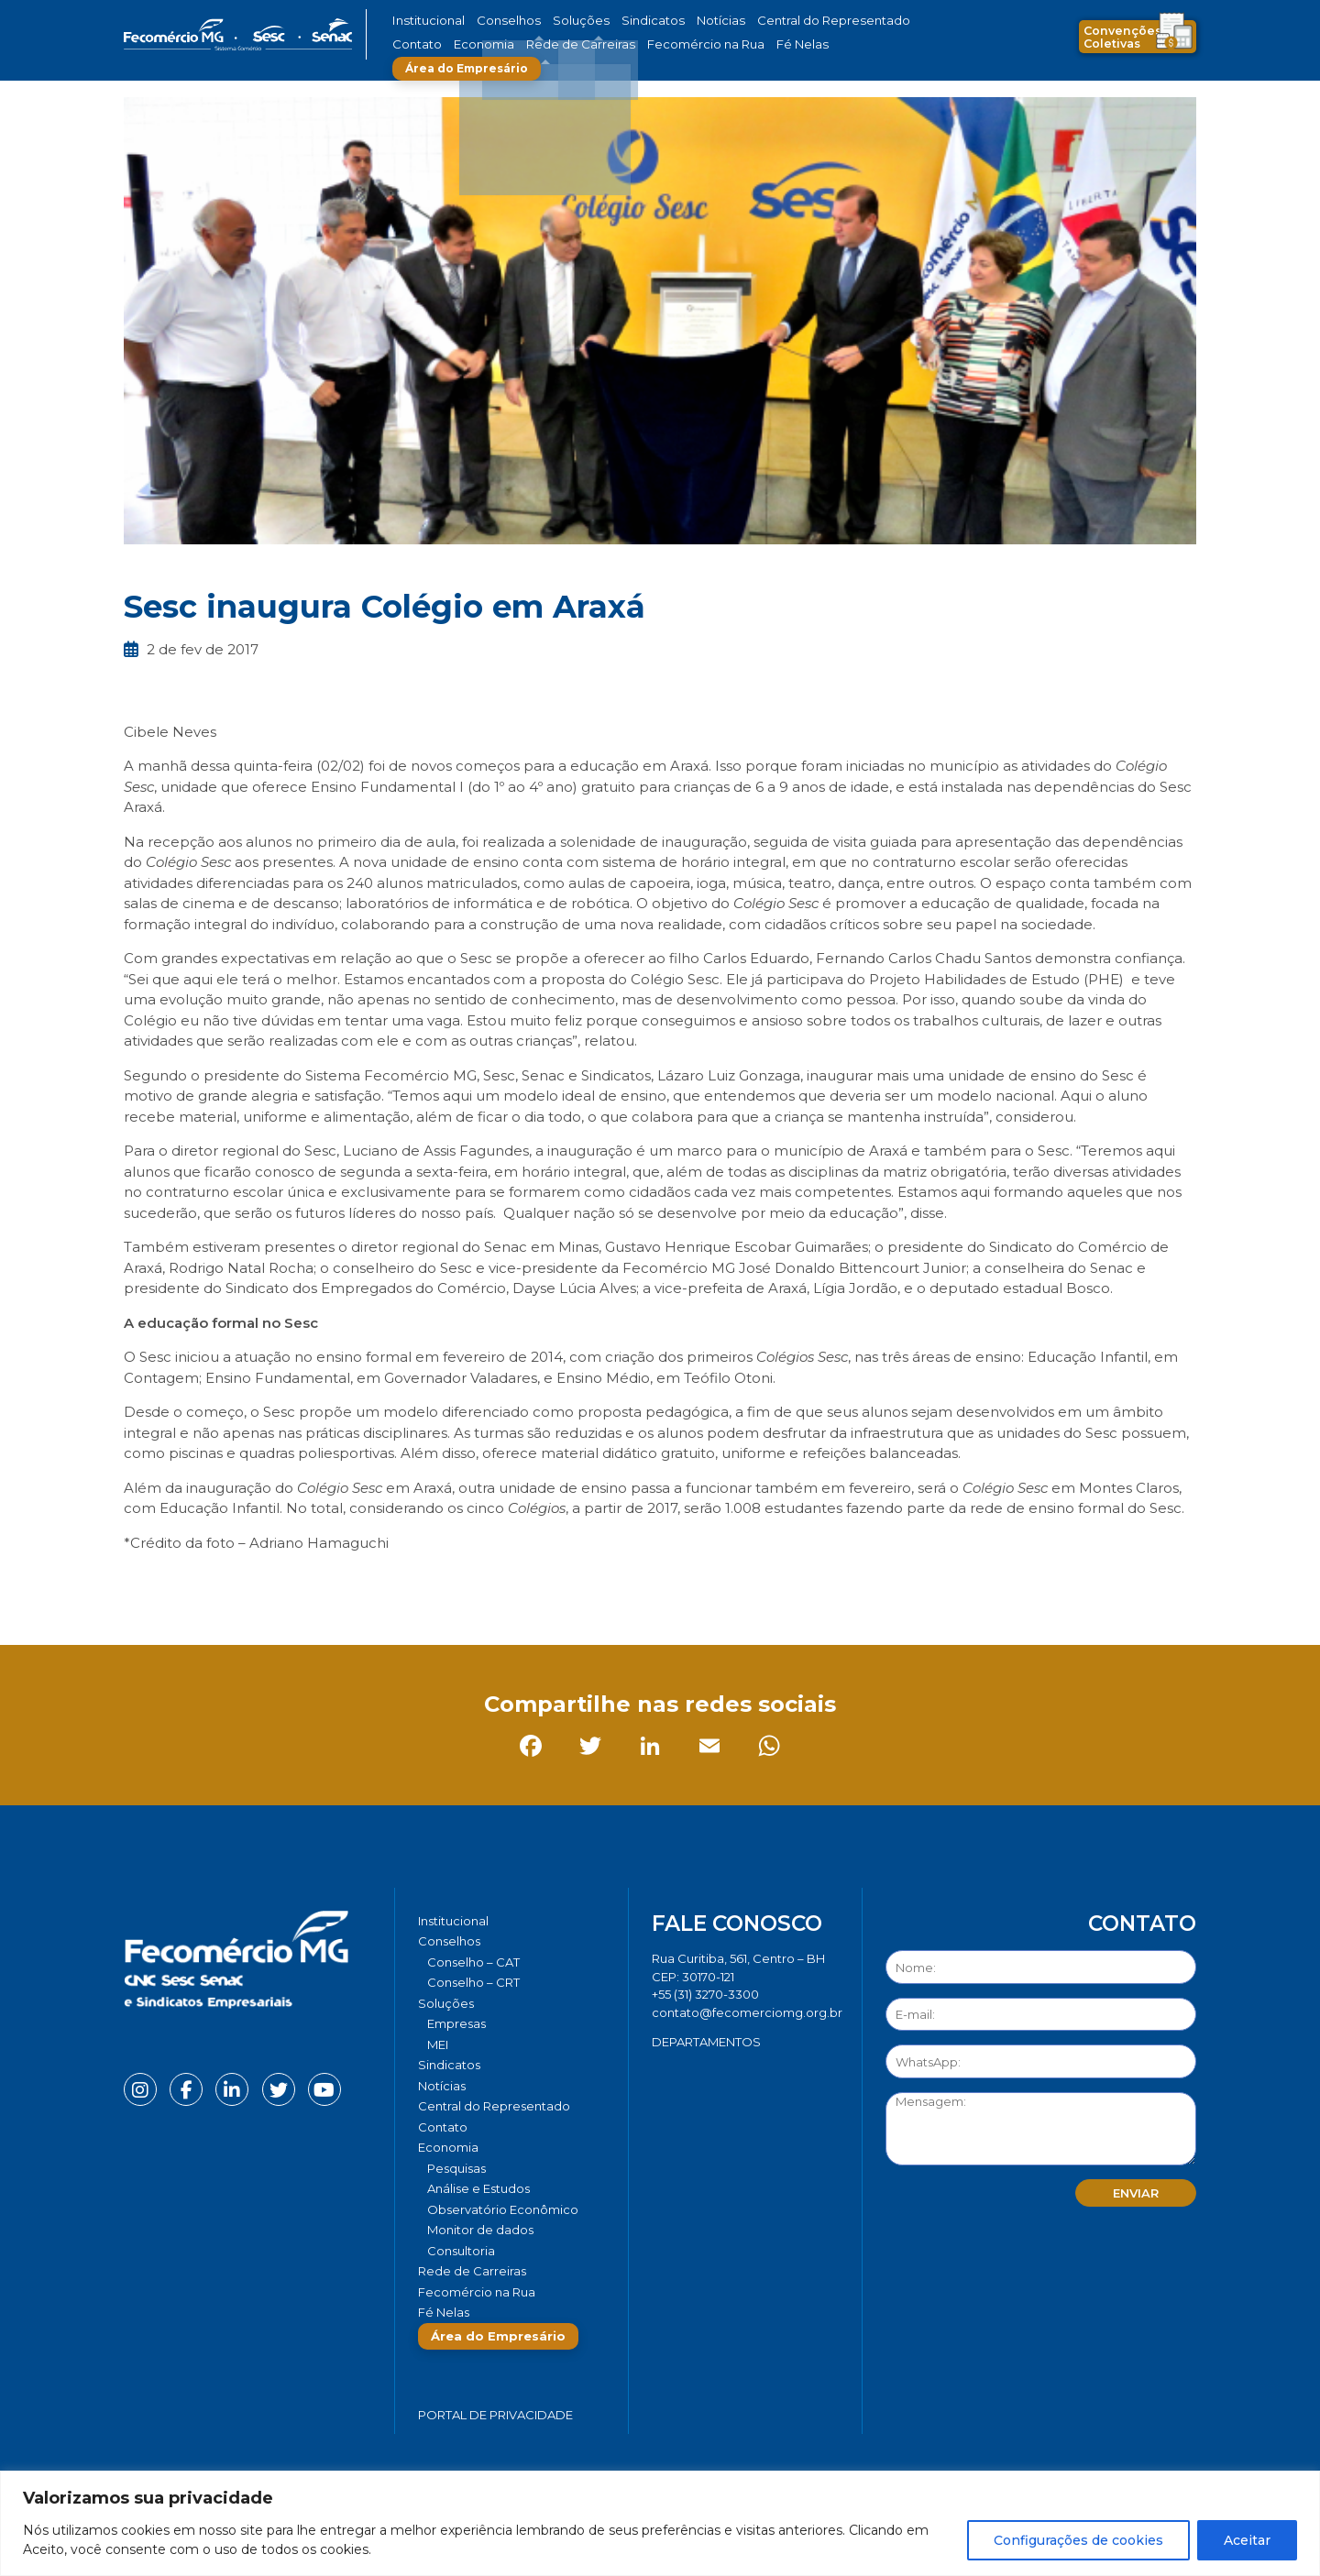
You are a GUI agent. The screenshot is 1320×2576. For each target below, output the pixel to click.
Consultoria (461, 2250)
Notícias (677, 20)
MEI (437, 2044)
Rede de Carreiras (503, 44)
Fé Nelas (696, 44)
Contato (874, 20)
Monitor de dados (480, 2229)
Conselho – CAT (473, 1962)
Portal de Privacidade (495, 2414)
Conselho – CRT (473, 1982)
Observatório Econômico (502, 2209)
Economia (419, 44)
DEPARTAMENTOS (706, 2041)
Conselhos (495, 20)
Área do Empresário (803, 44)
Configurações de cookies (1078, 2540)
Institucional (424, 20)
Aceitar (1247, 2540)
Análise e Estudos (478, 2188)
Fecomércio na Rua (612, 44)
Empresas (456, 2023)
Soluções (556, 20)
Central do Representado (775, 20)
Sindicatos (617, 20)
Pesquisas (456, 2168)
